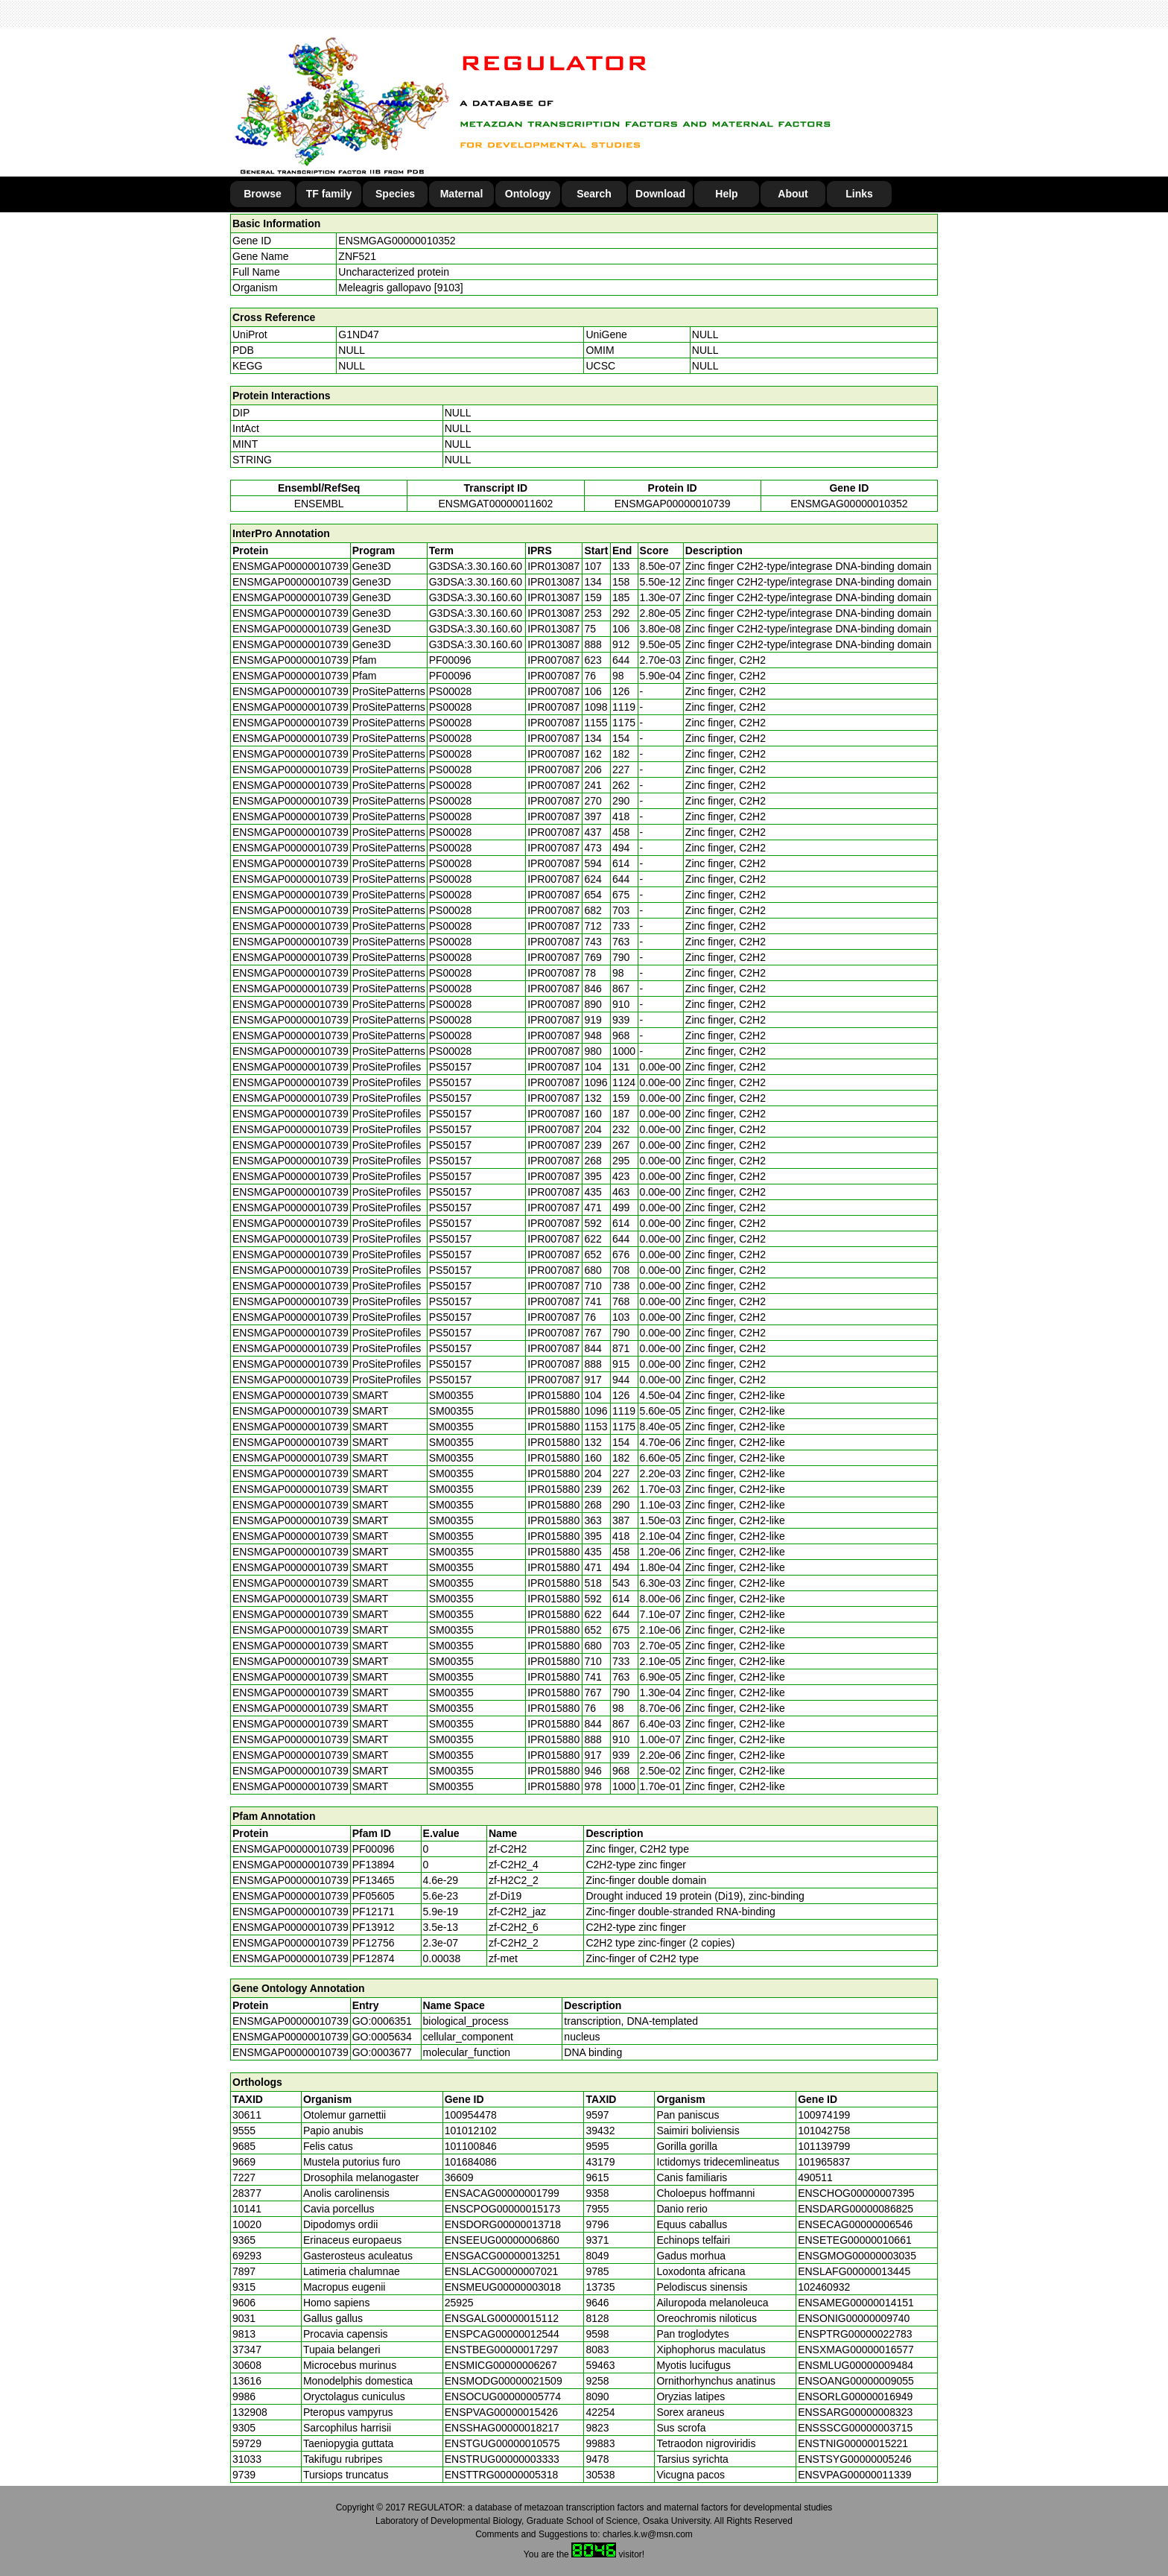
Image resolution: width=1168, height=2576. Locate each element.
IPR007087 (553, 660)
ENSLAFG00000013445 (854, 2271)
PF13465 (373, 1880)
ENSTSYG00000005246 (855, 2459)
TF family (329, 194)
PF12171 (373, 1911)
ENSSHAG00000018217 (502, 2428)
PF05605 (373, 1896)
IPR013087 (553, 566)
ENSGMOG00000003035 (857, 2256)
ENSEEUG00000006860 (502, 2240)
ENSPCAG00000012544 (502, 2334)
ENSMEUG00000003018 (503, 2287)
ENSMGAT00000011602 (495, 504)
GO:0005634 (382, 2037)
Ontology (527, 194)
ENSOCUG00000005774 (503, 2396)
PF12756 (373, 1943)
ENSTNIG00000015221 (853, 2443)
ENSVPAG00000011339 (854, 2475)
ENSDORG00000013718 (503, 2224)
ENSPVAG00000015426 (501, 2412)
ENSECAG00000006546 (855, 2224)
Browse (263, 194)
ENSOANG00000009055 (856, 2381)
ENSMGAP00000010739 (673, 504)
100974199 (824, 2115)
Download (660, 194)
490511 (815, 2177)
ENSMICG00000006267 (501, 2365)
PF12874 (373, 1958)
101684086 (471, 2162)
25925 (459, 2303)
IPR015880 (553, 1395)
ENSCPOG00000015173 (503, 2209)
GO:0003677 (382, 2052)
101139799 (824, 2146)
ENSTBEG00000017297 (502, 2349)
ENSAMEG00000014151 (856, 2303)
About (792, 194)
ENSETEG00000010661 (855, 2240)
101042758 (824, 2130)
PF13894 (373, 1865)
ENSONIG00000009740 (854, 2318)
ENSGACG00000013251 (503, 2256)
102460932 (824, 2287)
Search (594, 194)
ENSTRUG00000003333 (502, 2459)
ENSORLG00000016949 (855, 2396)
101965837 (824, 2162)
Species (395, 194)
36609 (459, 2177)
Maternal (461, 194)
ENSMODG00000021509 (503, 2381)
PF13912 (373, 1927)
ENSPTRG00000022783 (855, 2334)
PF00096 (373, 1849)
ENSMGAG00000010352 (396, 241)
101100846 (471, 2146)
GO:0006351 (382, 2021)
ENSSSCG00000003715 (855, 2428)
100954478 (471, 2115)
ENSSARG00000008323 (855, 2412)
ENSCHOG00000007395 (856, 2193)
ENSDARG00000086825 (855, 2209)
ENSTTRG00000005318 (502, 2475)
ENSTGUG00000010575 (502, 2443)
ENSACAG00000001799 (502, 2193)
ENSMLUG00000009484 (855, 2365)
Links (859, 194)
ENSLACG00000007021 (502, 2271)
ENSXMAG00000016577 (856, 2349)
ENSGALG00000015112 (502, 2318)
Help (726, 194)
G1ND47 (358, 334)
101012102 (471, 2130)
